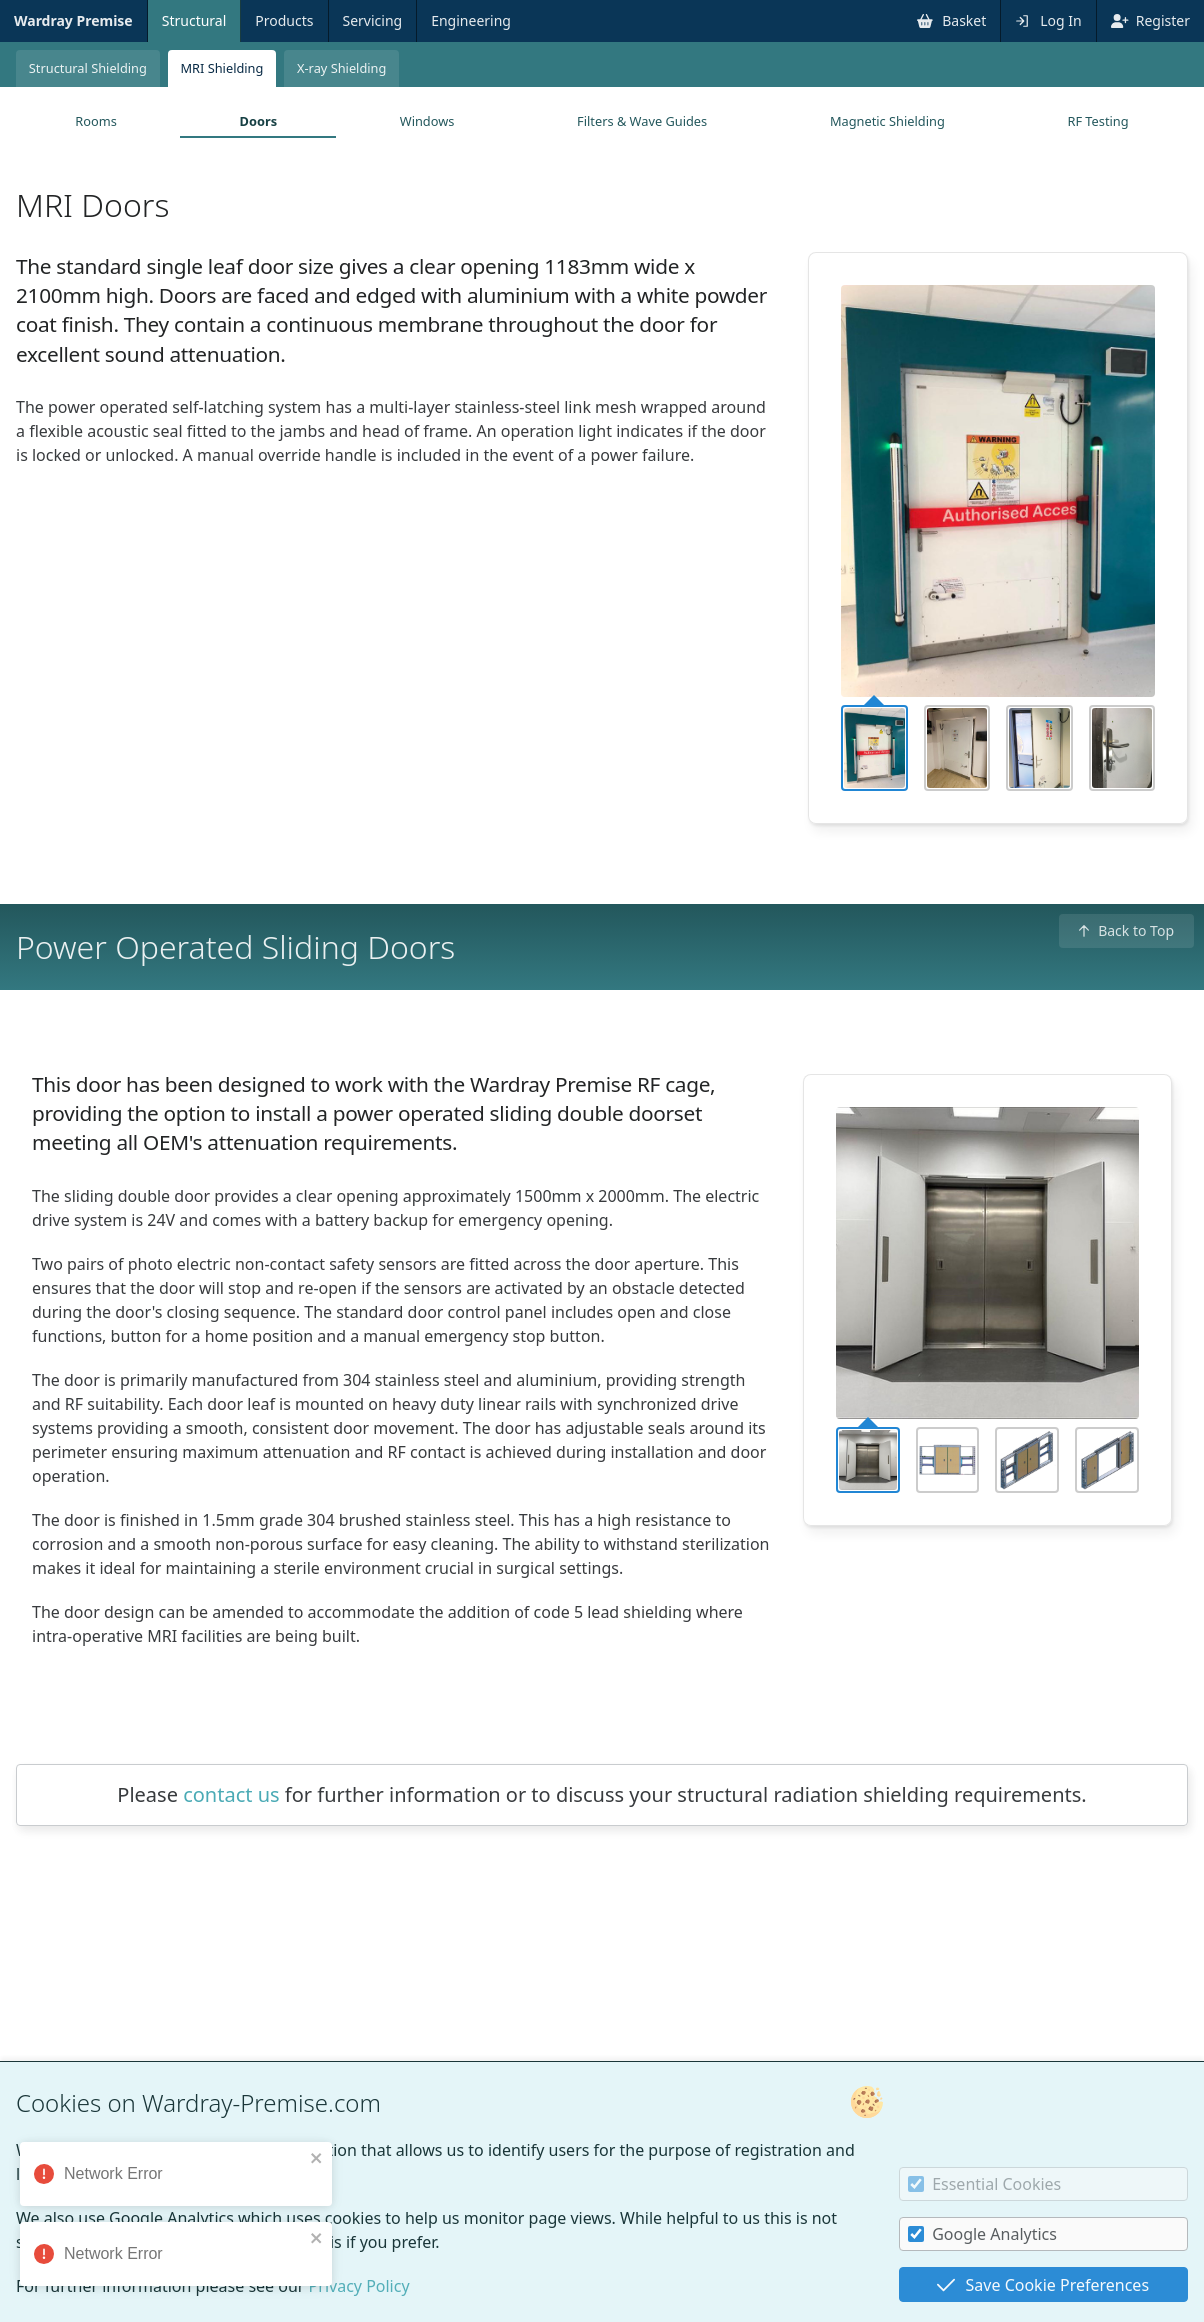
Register (1150, 20)
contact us (231, 1794)
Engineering (471, 20)
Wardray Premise (73, 20)
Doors (259, 121)
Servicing (373, 20)
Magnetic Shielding (887, 121)
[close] (317, 2158)
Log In (1048, 20)
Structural (194, 20)
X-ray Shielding (341, 68)
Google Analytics (982, 2234)
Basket (951, 20)
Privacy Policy (359, 2286)
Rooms (96, 121)
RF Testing (1097, 121)
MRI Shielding (221, 68)
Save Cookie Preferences (1043, 2285)
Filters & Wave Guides (642, 121)
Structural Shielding (88, 68)
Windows (427, 121)
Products (284, 20)
